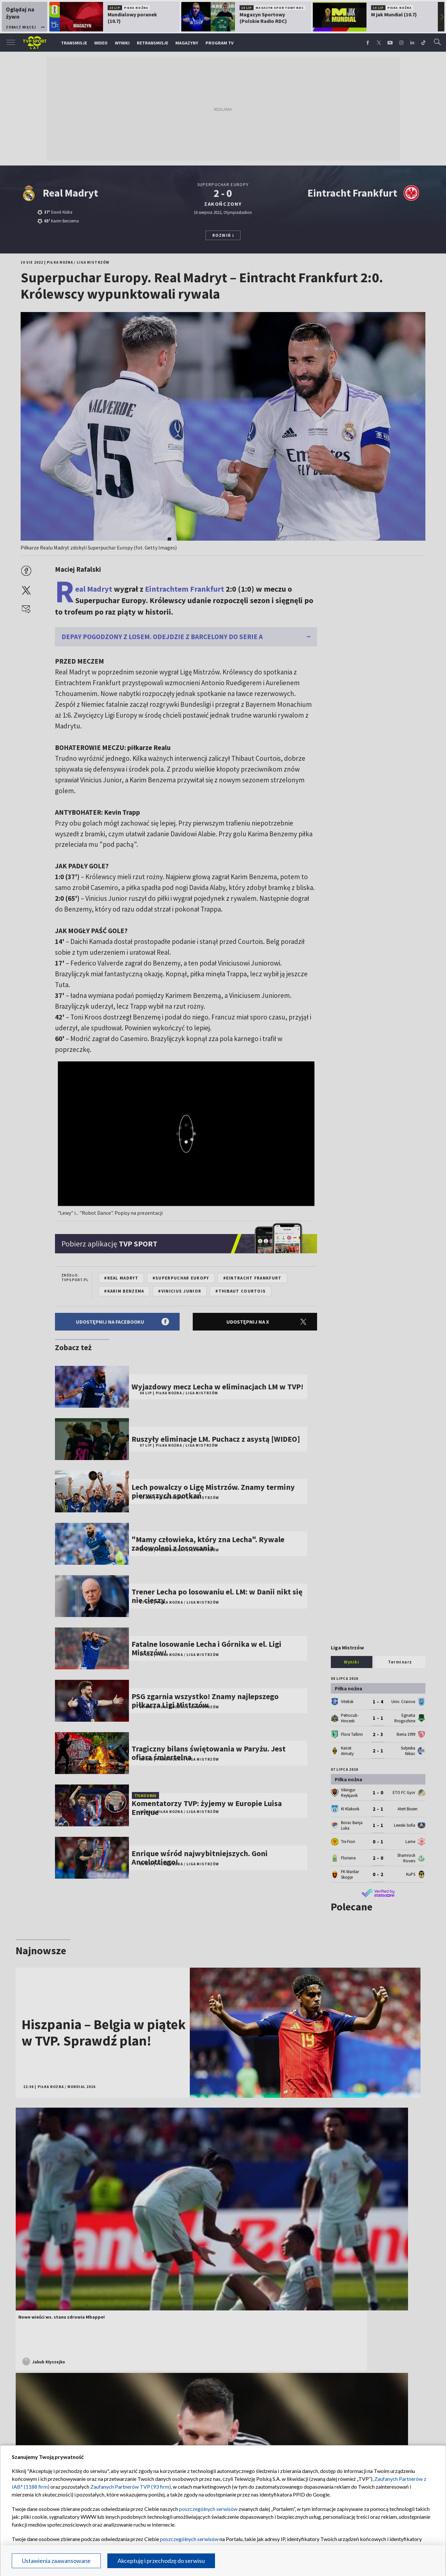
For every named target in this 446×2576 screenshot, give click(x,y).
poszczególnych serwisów (208, 2509)
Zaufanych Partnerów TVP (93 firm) (130, 2486)
